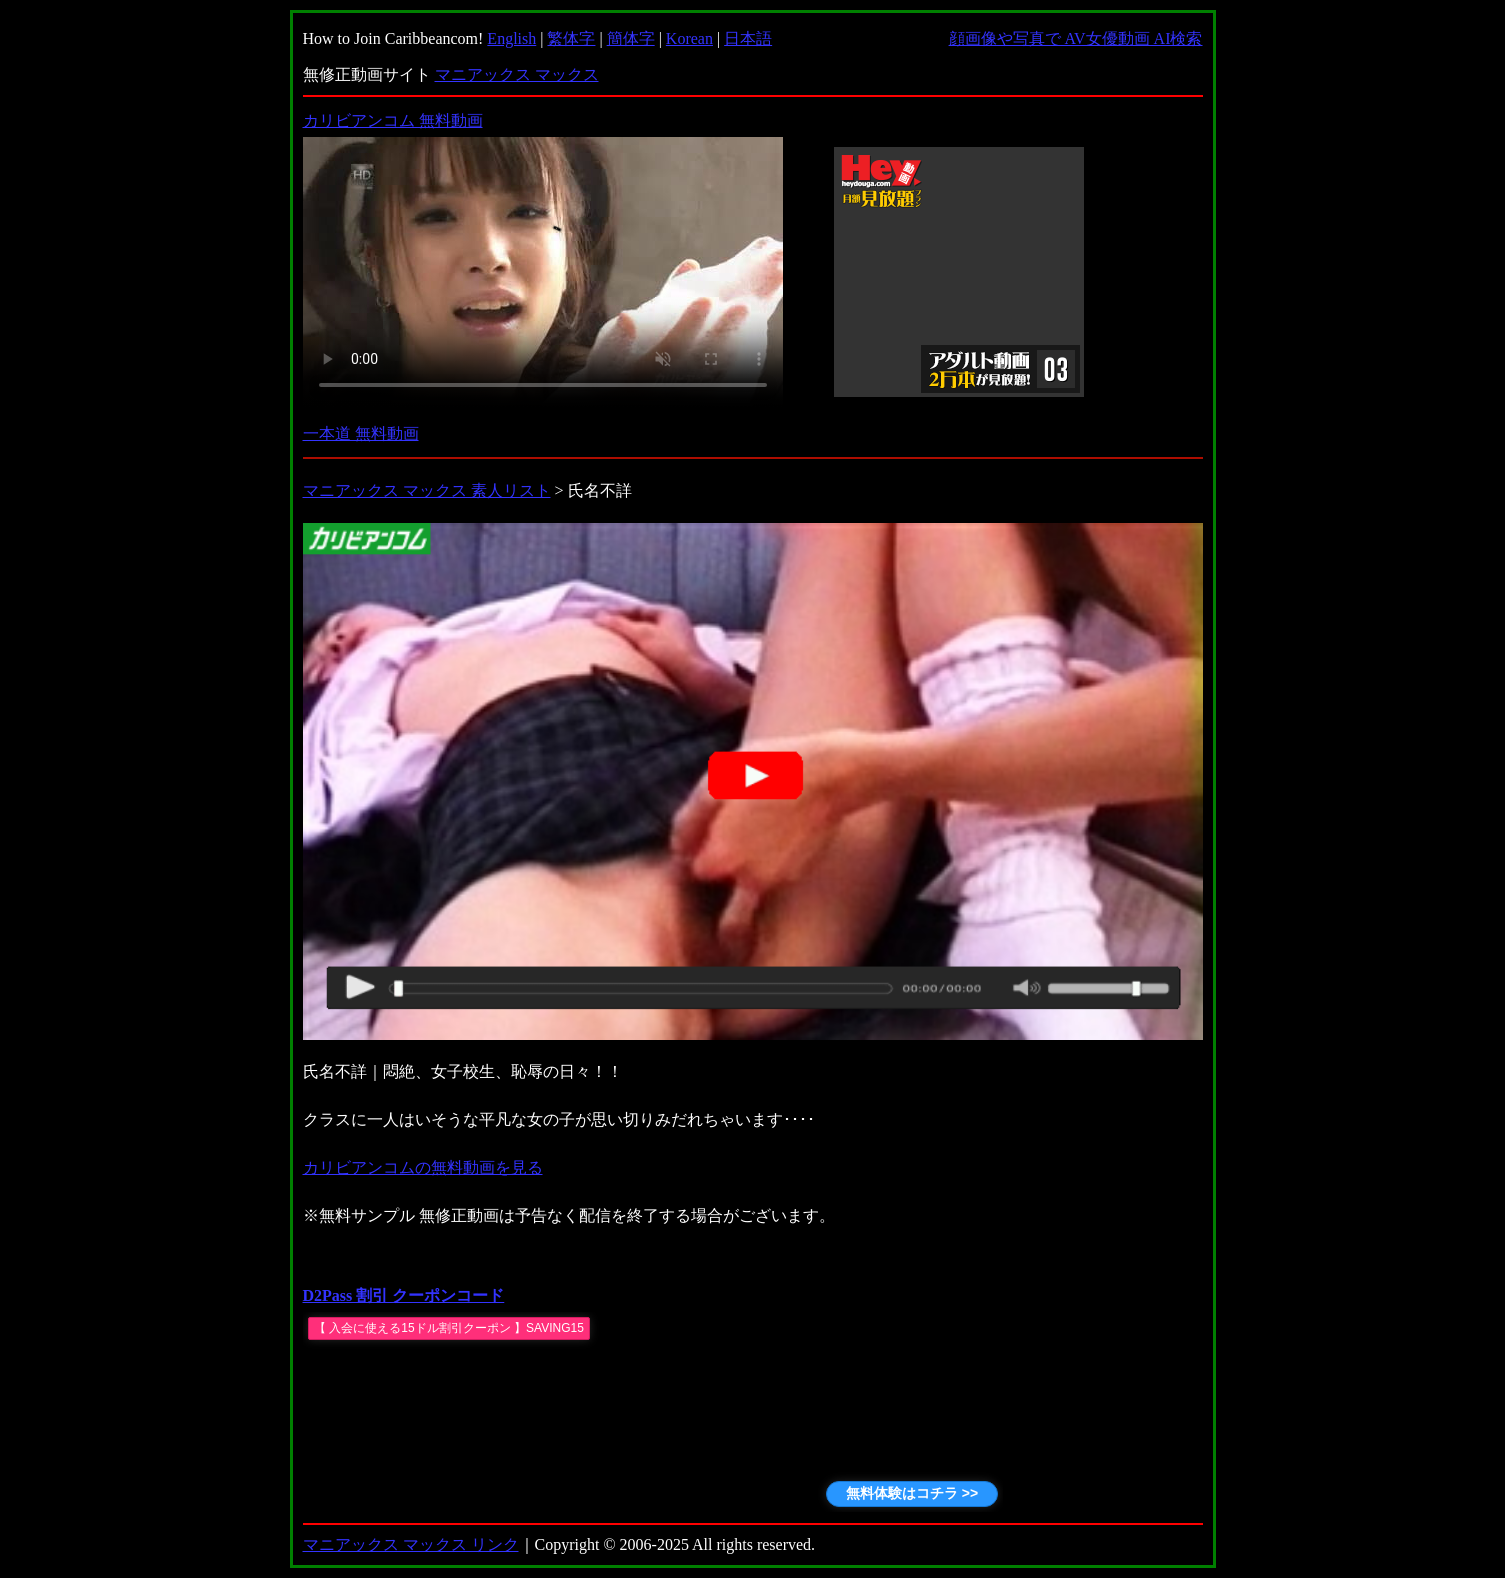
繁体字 (571, 38)
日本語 (748, 38)
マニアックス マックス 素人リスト (427, 490)
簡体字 (631, 38)
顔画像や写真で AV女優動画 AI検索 (1076, 38)
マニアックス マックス (517, 74)
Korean (689, 38)
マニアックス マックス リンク (411, 1544)
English (511, 38)
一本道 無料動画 (361, 433)
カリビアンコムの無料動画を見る (423, 1167)
